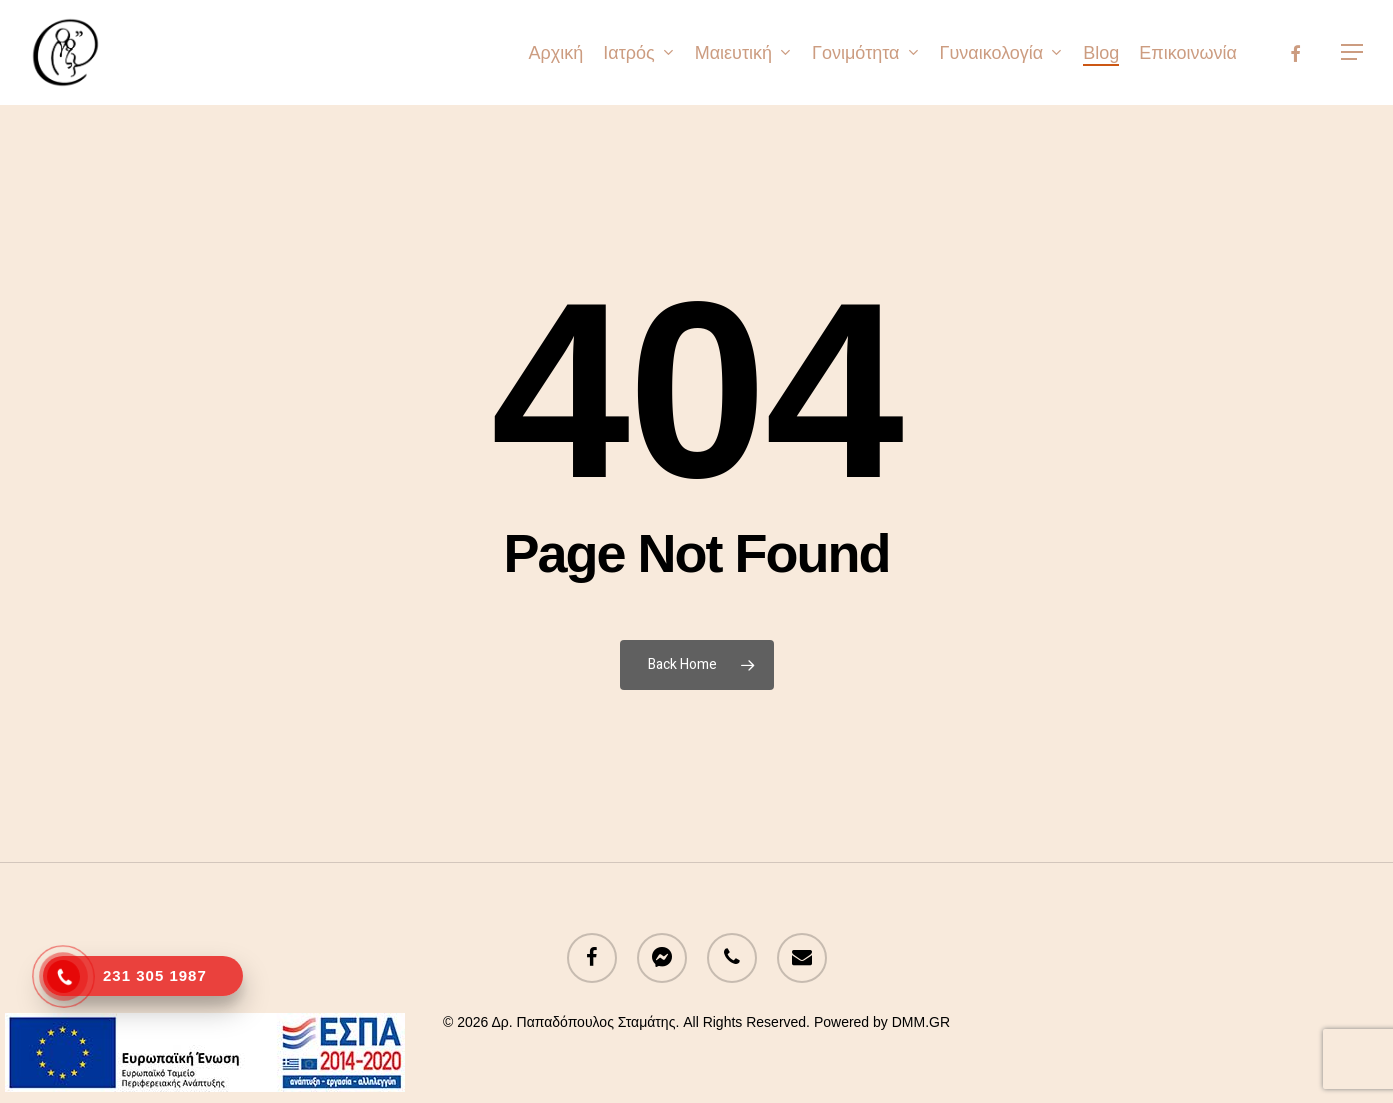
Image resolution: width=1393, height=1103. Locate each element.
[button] (1353, 52)
